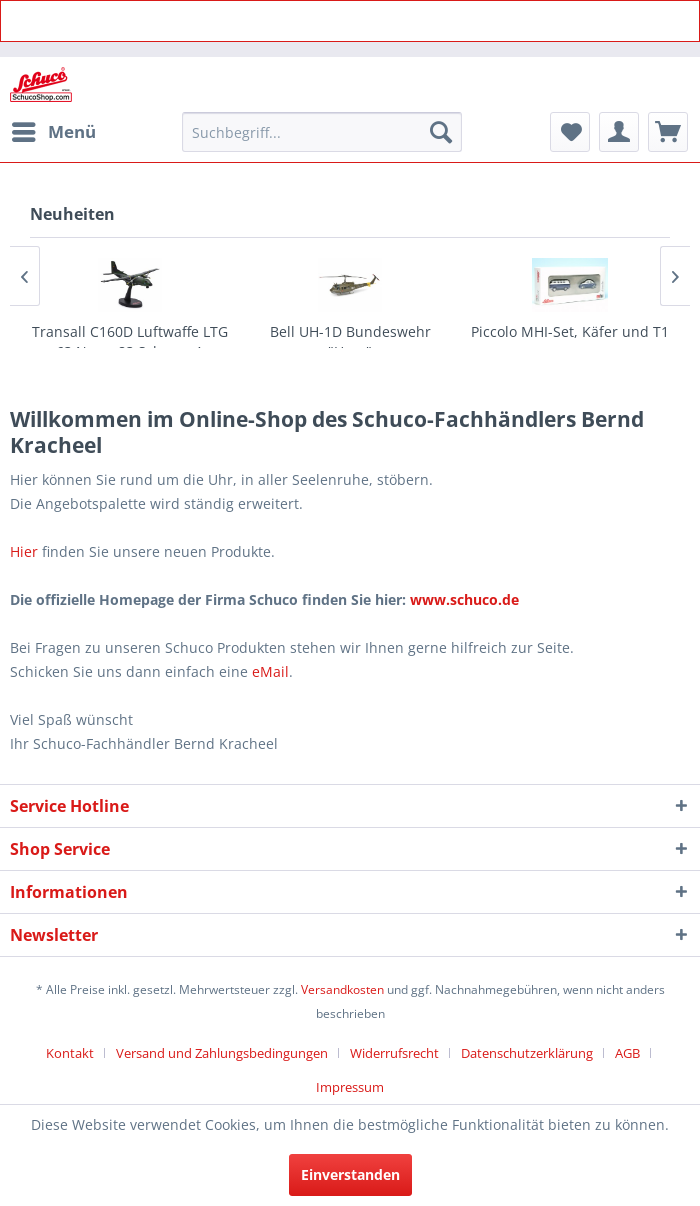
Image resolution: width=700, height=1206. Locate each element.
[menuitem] (53, 132)
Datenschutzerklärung (527, 1053)
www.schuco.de (462, 599)
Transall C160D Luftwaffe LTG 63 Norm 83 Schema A (130, 341)
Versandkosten (342, 989)
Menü (54, 129)
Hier (24, 551)
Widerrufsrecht (394, 1053)
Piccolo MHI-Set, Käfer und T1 (570, 331)
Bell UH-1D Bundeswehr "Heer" (350, 341)
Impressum (350, 1087)
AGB (627, 1053)
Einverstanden (350, 1174)
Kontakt (70, 1053)
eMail (270, 671)
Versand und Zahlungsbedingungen (222, 1053)
